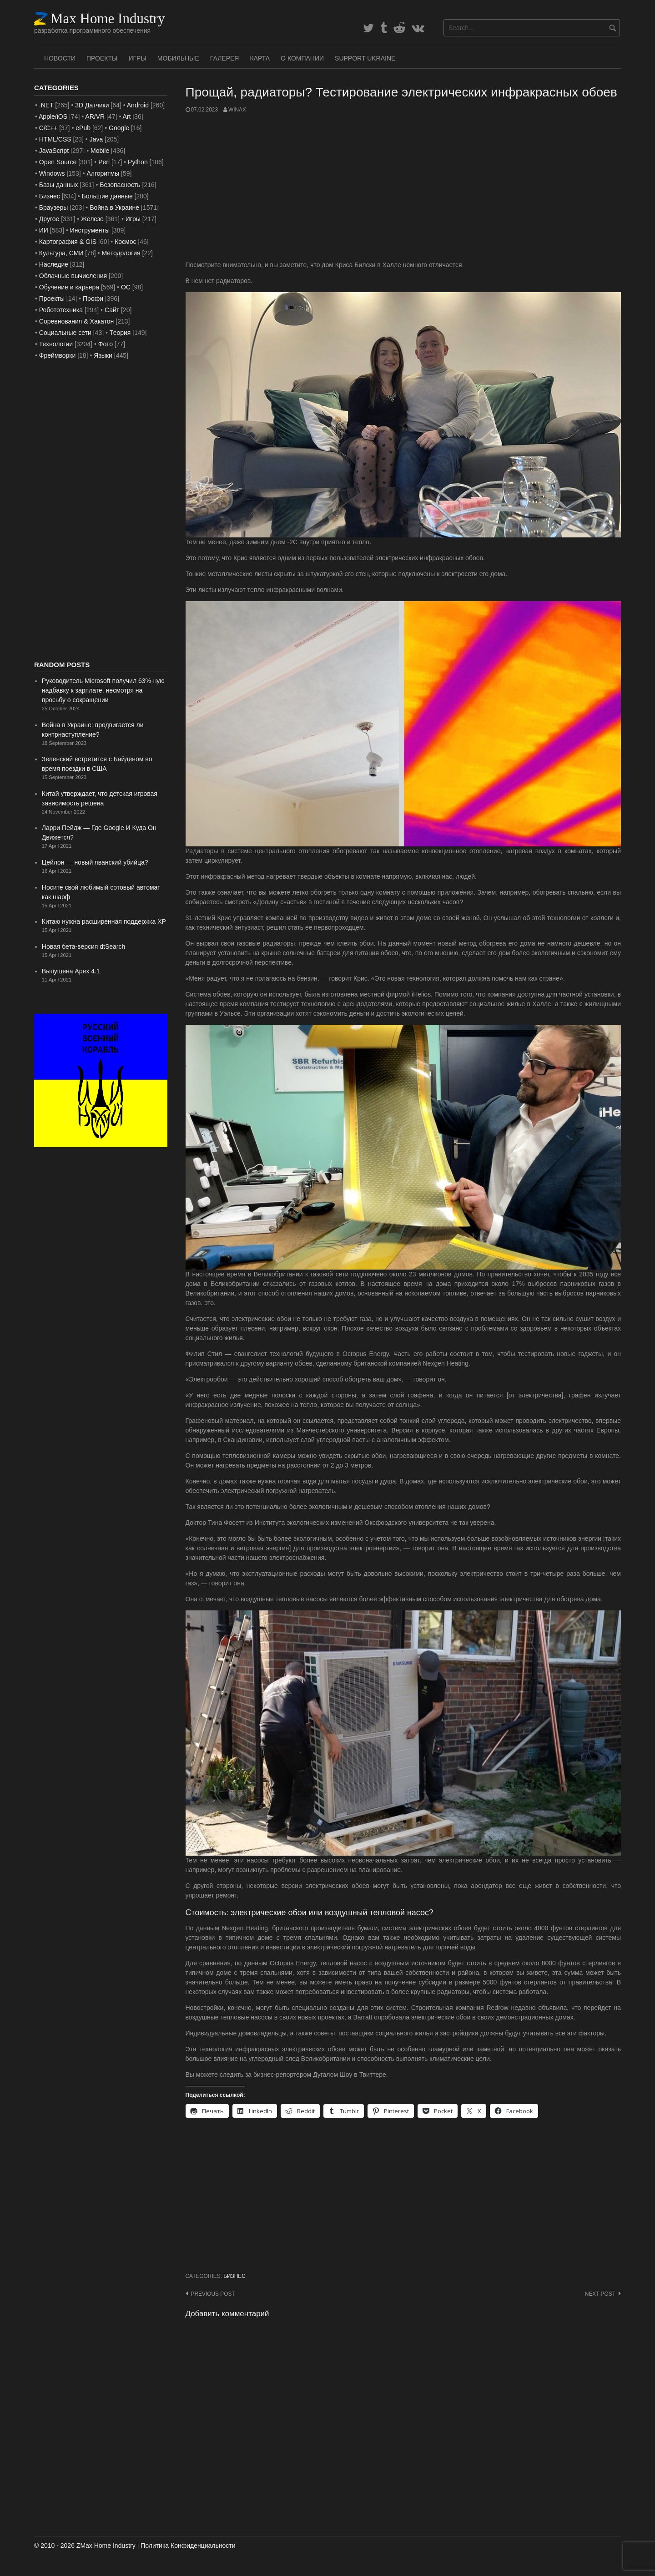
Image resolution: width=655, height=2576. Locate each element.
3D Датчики (92, 105)
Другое (49, 219)
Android (138, 105)
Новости (60, 58)
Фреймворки (57, 355)
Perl (104, 162)
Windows (52, 173)
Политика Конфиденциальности (188, 2545)
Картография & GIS (67, 241)
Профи (93, 298)
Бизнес (234, 2276)
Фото (105, 344)
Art (126, 116)
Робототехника (61, 310)
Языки (103, 355)
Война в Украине (114, 207)
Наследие (53, 264)
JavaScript (54, 150)
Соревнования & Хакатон (76, 321)
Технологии (56, 344)
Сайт (112, 310)
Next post (600, 2294)
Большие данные (107, 196)
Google (119, 128)
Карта (260, 58)
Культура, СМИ (61, 253)
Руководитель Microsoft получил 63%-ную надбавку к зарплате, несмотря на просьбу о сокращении (103, 690)
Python (138, 162)
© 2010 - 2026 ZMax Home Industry (85, 2545)
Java (96, 139)
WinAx (237, 109)
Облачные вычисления (73, 275)
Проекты (101, 58)
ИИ (43, 230)
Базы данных (58, 184)
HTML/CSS (55, 139)
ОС (126, 287)
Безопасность (120, 184)
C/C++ (48, 128)
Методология (121, 253)
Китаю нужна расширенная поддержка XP (104, 921)
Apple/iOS (53, 116)
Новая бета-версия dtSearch (84, 946)
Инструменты (90, 230)
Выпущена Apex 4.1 (71, 971)
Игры (137, 58)
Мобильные (178, 58)
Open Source (58, 162)
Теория (120, 332)
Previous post (213, 2294)
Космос (125, 241)
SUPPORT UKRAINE (365, 58)
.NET (46, 105)
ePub (83, 128)
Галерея (224, 58)
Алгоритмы (102, 173)
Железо (92, 219)
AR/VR (95, 116)
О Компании (302, 58)
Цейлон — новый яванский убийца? (95, 862)
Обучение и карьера (69, 287)
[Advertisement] (403, 187)
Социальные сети (65, 332)
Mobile (100, 150)
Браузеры (53, 207)
